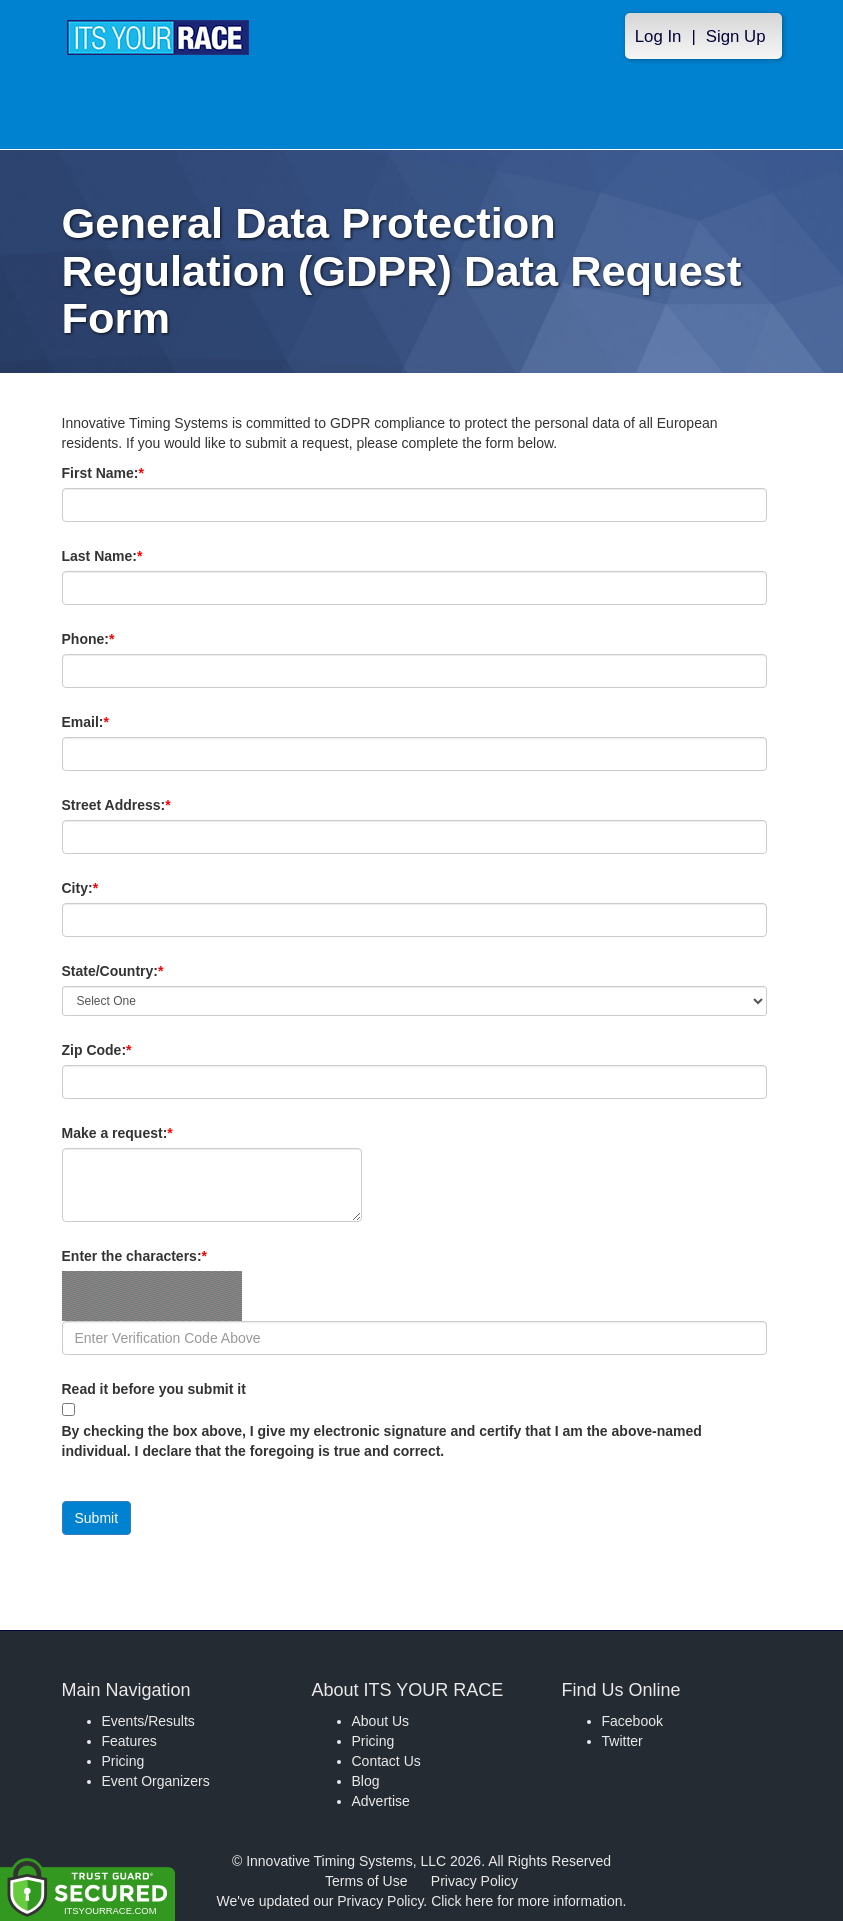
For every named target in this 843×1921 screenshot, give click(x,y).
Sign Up (736, 36)
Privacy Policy (474, 1881)
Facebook (632, 1721)
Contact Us (386, 1761)
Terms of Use (366, 1881)
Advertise (381, 1801)
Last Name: (136, 556)
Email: (119, 722)
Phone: (122, 639)
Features (129, 1741)
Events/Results (148, 1721)
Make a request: (117, 1133)
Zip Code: (131, 1050)
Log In (658, 36)
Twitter (622, 1741)
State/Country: (147, 971)
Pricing (123, 1761)
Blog (366, 1781)
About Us (381, 1721)
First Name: (137, 473)
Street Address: (150, 805)
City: (114, 888)
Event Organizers (156, 1781)
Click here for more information (526, 1901)
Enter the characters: (168, 1256)
